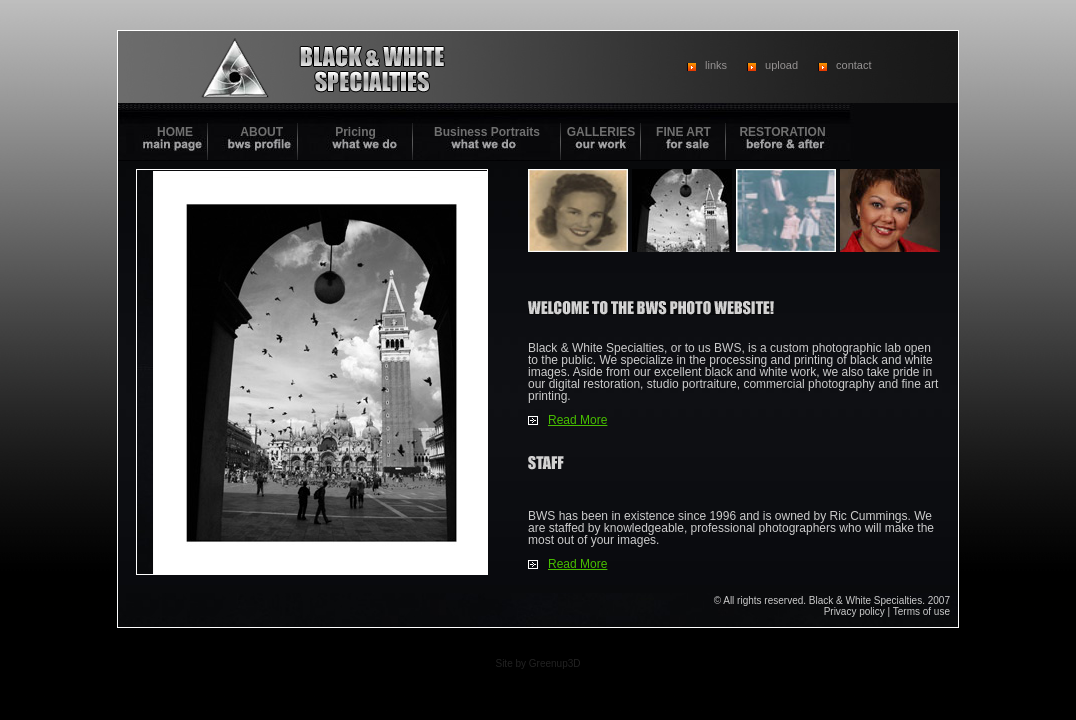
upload (781, 65)
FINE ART (683, 132)
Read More (577, 420)
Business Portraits (487, 132)
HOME (175, 132)
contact (853, 65)
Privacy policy (854, 611)
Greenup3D (555, 663)
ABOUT (261, 132)
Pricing (355, 132)
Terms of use (921, 611)
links (716, 65)
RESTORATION (782, 132)
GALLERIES (601, 132)
